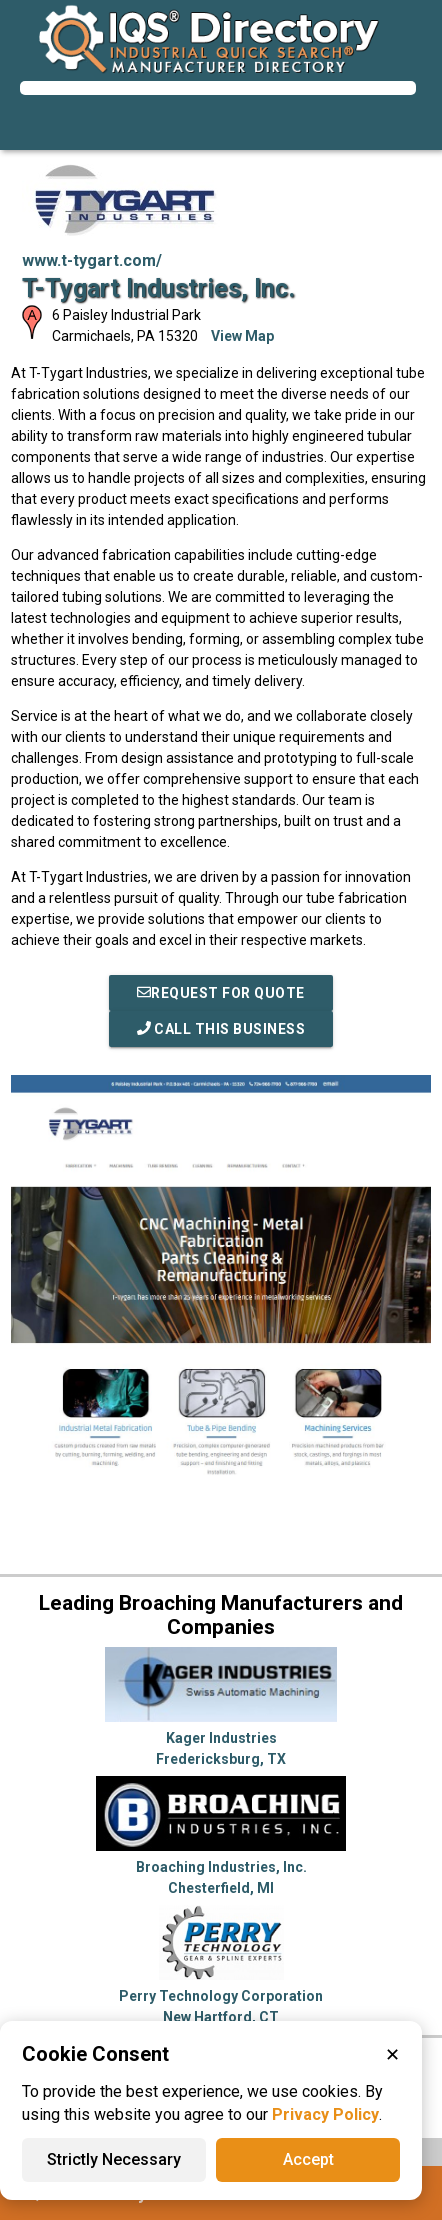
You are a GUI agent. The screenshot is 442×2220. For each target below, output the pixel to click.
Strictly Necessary (114, 2159)
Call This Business (221, 1029)
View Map (242, 336)
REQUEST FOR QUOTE (221, 993)
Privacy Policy (325, 2114)
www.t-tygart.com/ (92, 260)
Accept (308, 2159)
